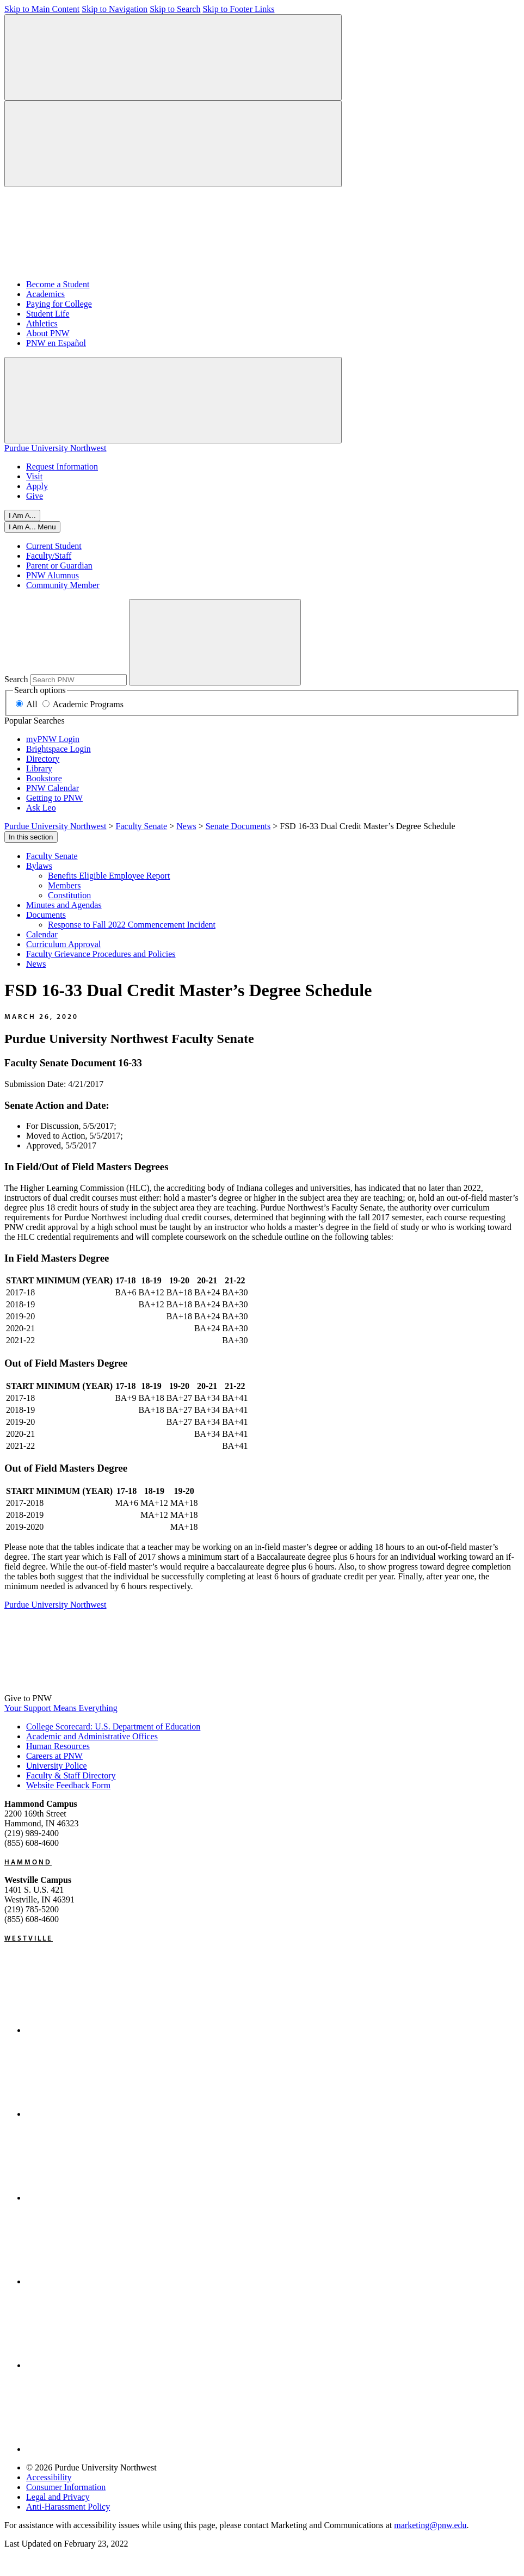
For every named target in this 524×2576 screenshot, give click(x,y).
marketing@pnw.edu (430, 2525)
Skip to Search (175, 9)
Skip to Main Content (41, 9)
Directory (42, 758)
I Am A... (22, 515)
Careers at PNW (54, 1755)
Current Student (54, 546)
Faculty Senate (52, 856)
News (36, 963)
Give (34, 496)
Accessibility (49, 2477)
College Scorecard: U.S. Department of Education (113, 1726)
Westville (28, 1937)
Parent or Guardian (59, 565)
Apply (37, 486)
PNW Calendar (52, 788)
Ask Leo (41, 807)
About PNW (48, 333)
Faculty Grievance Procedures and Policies (101, 954)
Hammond (28, 1861)
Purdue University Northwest (55, 448)
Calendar (42, 934)
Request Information (62, 466)
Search (16, 679)
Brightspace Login (58, 748)
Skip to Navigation (114, 9)
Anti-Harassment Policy (68, 2506)
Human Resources (58, 1746)
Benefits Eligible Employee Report (109, 875)
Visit (34, 476)
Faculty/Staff (48, 555)
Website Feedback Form (68, 1785)
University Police (56, 1765)
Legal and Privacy (57, 2496)
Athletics (42, 323)
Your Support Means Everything (61, 1708)
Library (39, 768)
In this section (31, 837)
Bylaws (39, 865)
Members (64, 885)
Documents (46, 914)
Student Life (48, 313)
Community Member (63, 585)
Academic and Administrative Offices (92, 1736)
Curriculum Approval (63, 944)
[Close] (32, 527)
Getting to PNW (54, 797)
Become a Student (57, 284)
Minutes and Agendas (64, 905)
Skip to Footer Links (238, 9)
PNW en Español (56, 343)
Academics (45, 294)
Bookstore (44, 778)
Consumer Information (66, 2487)
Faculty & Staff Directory (71, 1775)
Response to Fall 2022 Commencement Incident (131, 924)
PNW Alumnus (52, 575)
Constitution (69, 895)
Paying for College (59, 303)
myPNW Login (52, 739)
